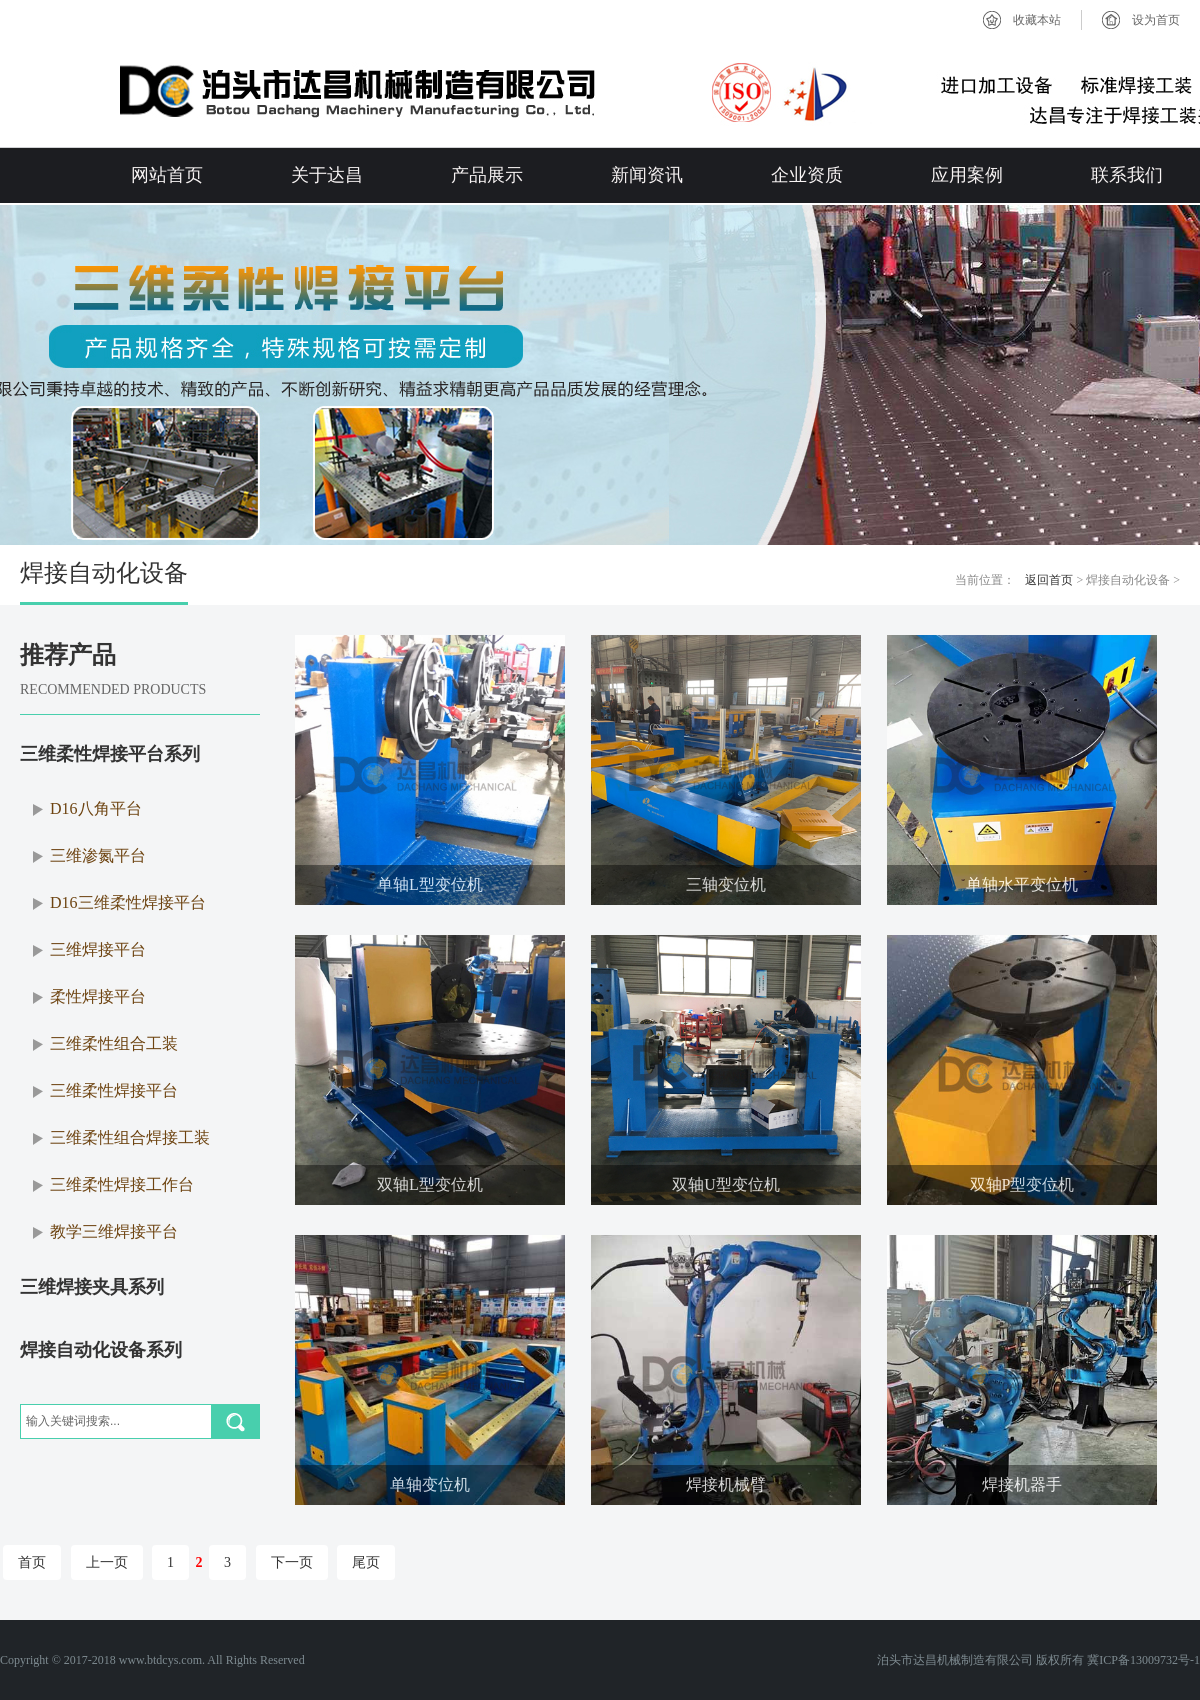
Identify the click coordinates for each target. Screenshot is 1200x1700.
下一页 (292, 1562)
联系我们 (1127, 175)
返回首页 (1049, 580)
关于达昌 (327, 175)
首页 (32, 1562)
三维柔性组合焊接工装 (130, 1137)
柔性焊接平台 (98, 996)
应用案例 (967, 175)
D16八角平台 (96, 808)
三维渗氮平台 (98, 855)
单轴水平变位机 (1022, 884)
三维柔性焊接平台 (114, 1090)
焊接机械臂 (726, 1484)
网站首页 (167, 175)
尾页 (366, 1562)
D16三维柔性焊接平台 (128, 902)
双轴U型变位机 (726, 1184)
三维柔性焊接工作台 (122, 1184)
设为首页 (1156, 20)
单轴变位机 (430, 1484)
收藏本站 (1037, 20)
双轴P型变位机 (1022, 1184)
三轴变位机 (726, 884)
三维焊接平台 (98, 949)
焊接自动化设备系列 (101, 1350)
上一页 (107, 1562)
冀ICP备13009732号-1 (1143, 1660)
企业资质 (807, 175)
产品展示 (487, 175)
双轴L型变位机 (430, 1184)
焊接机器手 (1022, 1484)
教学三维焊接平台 (114, 1231)
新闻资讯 (647, 175)
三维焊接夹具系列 (92, 1287)
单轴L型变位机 (430, 884)
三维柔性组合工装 (114, 1043)
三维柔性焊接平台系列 (110, 754)
